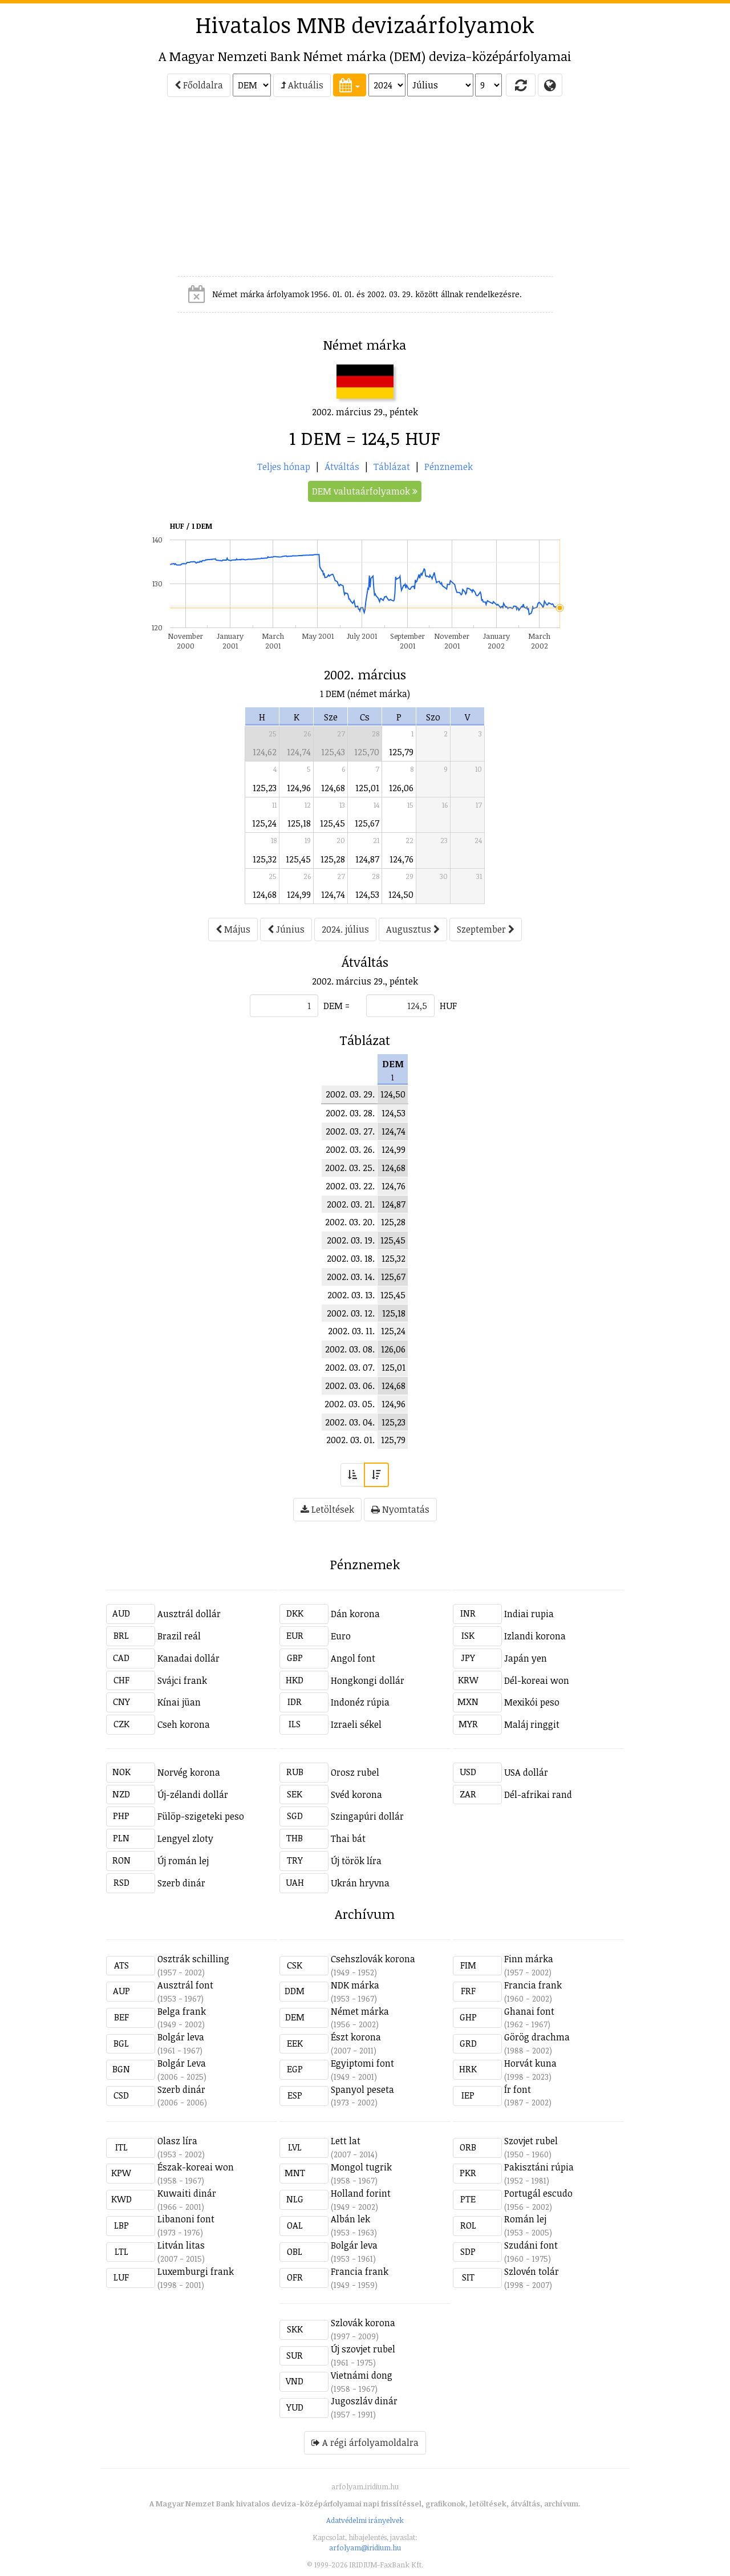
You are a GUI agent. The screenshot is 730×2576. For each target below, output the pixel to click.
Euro (341, 1636)
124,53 (367, 894)
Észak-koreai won (195, 2167)
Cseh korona (183, 1724)
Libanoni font (185, 2219)
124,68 (333, 787)
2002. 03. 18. (351, 1258)
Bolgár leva (180, 2037)
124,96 (299, 787)
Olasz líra (177, 2140)
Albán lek (350, 2219)
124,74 (299, 752)
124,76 (401, 859)
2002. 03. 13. (351, 1295)
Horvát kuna (530, 2063)
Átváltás (342, 466)
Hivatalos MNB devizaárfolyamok (365, 24)
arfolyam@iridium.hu (365, 2547)
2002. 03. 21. (351, 1204)
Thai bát (348, 1838)
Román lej (525, 2219)
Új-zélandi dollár (192, 1794)
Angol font (353, 1658)
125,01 (367, 787)
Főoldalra (199, 85)
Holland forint (361, 2193)
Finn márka (528, 1959)
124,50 (400, 894)
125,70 (366, 752)
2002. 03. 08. (350, 1349)
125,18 (299, 823)
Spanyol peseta (362, 2089)
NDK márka (355, 1985)
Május (233, 929)
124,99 (299, 894)
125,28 (333, 859)
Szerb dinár (181, 1883)
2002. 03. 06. (350, 1385)
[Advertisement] (54, 192)
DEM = (336, 1005)
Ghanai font (529, 2011)
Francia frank (533, 1985)
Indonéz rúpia (360, 1702)
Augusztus (413, 929)
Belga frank (181, 2011)
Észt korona (356, 2037)
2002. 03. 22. (350, 1186)
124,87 (367, 859)
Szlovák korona (363, 2322)
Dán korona (355, 1613)
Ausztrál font (185, 1985)
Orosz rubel (355, 1772)
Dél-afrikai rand (538, 1794)
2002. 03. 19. (351, 1240)
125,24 (264, 823)
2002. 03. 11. (351, 1331)
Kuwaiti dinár (186, 2193)
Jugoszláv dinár (364, 2401)
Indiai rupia (529, 1613)
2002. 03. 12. (351, 1313)
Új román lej (183, 1860)
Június (286, 929)
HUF (448, 1005)
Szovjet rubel (531, 2140)
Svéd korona (356, 1794)
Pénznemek (448, 466)
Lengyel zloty (185, 1838)
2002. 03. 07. (350, 1367)
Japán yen (525, 1658)
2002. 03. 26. (350, 1149)
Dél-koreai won (536, 1680)
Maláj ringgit (531, 1724)
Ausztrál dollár (189, 1613)
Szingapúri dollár (367, 1816)
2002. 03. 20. (350, 1222)
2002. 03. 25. (350, 1167)
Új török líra (356, 1860)
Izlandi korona (535, 1636)
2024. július (345, 929)
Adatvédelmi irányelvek (365, 2520)
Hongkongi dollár (367, 1680)
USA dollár (526, 1772)
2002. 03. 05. (350, 1404)
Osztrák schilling (193, 1959)
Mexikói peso (531, 1702)
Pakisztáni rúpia (539, 2167)
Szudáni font (531, 2245)
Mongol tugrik (361, 2167)
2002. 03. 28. (350, 1113)
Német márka (360, 2011)
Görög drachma (537, 2037)
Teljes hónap (283, 466)
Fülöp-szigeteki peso (200, 1816)
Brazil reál (179, 1636)
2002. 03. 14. (351, 1276)
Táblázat (392, 466)
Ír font (517, 2089)
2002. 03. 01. (350, 1439)
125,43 (333, 752)
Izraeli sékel (356, 1724)
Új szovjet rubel (363, 2349)
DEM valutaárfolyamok (364, 491)
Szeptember (485, 929)
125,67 (367, 823)
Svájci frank (182, 1680)
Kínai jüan (179, 1702)
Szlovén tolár (531, 2271)
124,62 (265, 752)
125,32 (265, 859)
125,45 (332, 823)
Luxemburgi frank (195, 2271)
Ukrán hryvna (360, 1883)
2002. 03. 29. (350, 1094)
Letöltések (327, 1509)
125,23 (265, 787)
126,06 (401, 787)
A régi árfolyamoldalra (365, 2442)
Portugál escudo (538, 2193)
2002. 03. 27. (350, 1131)
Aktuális (302, 85)
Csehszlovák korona (373, 1959)
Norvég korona (188, 1772)
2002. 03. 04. (350, 1422)
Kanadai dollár (188, 1658)
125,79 (401, 752)
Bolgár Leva (181, 2063)
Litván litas (181, 2245)
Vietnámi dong (361, 2375)
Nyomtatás (400, 1509)
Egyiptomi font (362, 2063)
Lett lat (345, 2140)
